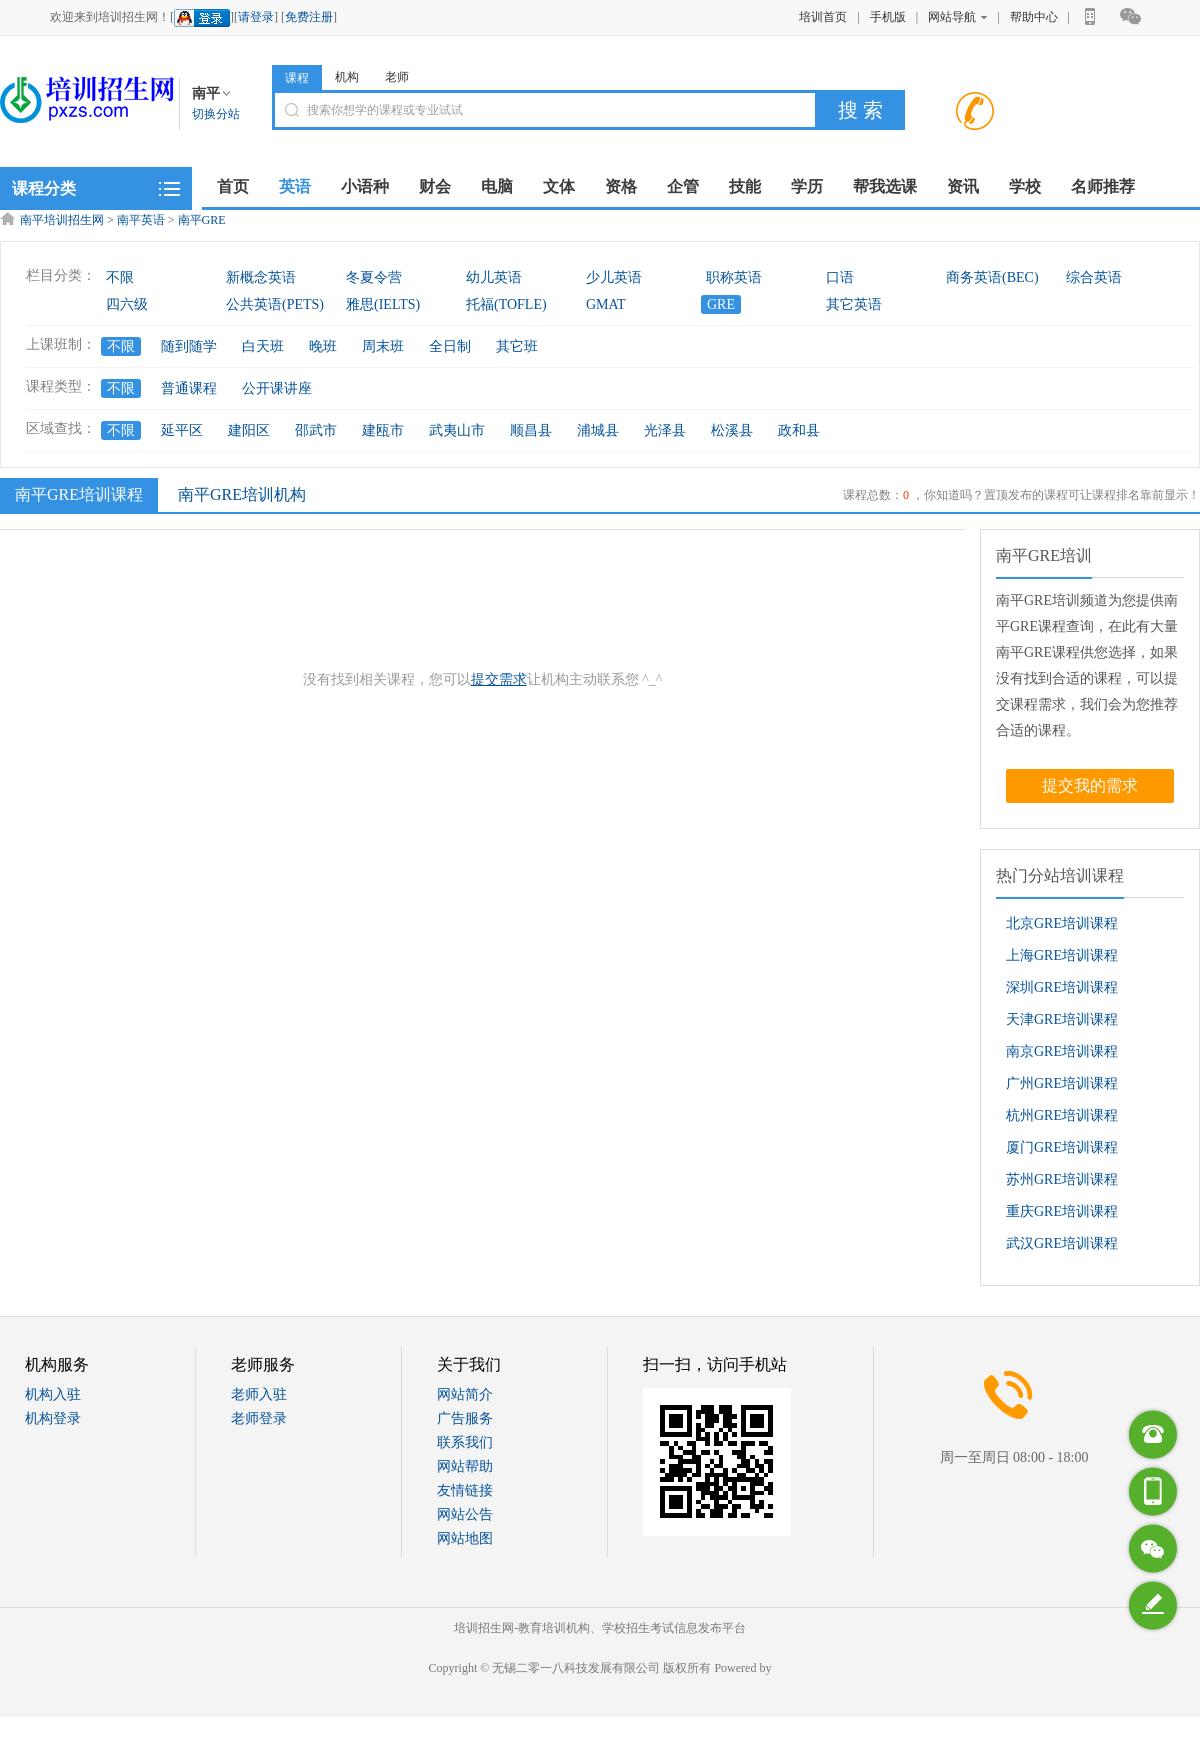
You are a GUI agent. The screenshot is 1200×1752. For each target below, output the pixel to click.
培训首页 (823, 17)
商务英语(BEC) (992, 277)
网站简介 (465, 1394)
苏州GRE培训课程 (1062, 1179)
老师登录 (259, 1418)
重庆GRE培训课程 (1062, 1211)
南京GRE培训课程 (1062, 1051)
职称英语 (734, 277)
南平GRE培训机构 (242, 494)
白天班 (263, 346)
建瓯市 (383, 430)
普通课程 (189, 388)
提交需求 (499, 679)
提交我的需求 (1090, 785)
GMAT (606, 304)
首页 (233, 186)
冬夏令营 (374, 277)
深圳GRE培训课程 (1062, 987)
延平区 (182, 430)
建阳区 (249, 430)
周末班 (383, 346)
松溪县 (732, 430)
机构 (347, 77)
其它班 (517, 346)
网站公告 (465, 1514)
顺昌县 (531, 430)
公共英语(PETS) (275, 304)
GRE (721, 304)
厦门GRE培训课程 (1062, 1147)
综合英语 (1094, 277)
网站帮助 (465, 1466)
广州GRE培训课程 (1062, 1083)
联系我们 (465, 1442)
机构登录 (53, 1418)
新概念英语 (261, 277)
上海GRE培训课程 (1062, 955)
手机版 (888, 17)
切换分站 (216, 114)
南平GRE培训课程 (76, 494)
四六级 (127, 304)
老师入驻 (259, 1394)
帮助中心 (1034, 17)
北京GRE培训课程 (1062, 923)
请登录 (256, 17)
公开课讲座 (277, 388)
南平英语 (141, 220)
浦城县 (598, 430)
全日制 (450, 346)
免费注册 (309, 17)
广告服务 (465, 1418)
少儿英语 (614, 277)
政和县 (799, 430)
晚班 (323, 346)
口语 (840, 277)
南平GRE (202, 220)
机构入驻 (53, 1394)
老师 (397, 77)
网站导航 (957, 17)
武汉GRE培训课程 (1062, 1243)
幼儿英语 (494, 277)
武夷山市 (457, 430)
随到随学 (189, 346)
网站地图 (465, 1538)
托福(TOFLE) (506, 304)
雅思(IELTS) (383, 304)
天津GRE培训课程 (1062, 1019)
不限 (120, 277)
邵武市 (316, 430)
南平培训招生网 (62, 220)
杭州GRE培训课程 (1062, 1115)
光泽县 (665, 430)
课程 (297, 78)
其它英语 (854, 304)
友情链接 (465, 1490)
